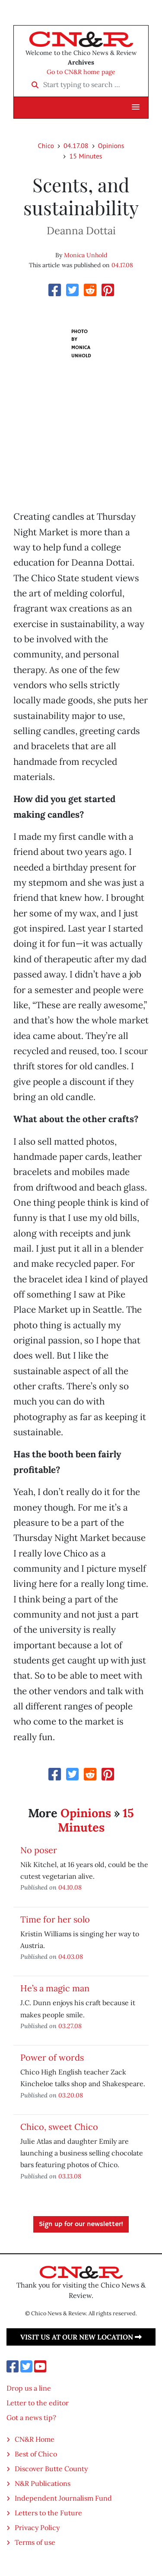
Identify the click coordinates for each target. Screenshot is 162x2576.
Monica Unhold (85, 255)
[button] (135, 107)
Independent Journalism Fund (63, 2498)
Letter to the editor (37, 2402)
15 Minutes (85, 156)
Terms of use (35, 2542)
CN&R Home (34, 2439)
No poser (38, 1850)
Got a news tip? (31, 2417)
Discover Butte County (51, 2468)
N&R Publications (42, 2483)
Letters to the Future (48, 2512)
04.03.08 (70, 1956)
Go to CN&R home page (81, 72)
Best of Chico (36, 2454)
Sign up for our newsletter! (81, 2224)
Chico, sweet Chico (59, 2126)
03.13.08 (69, 2176)
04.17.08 (76, 145)
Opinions (111, 145)
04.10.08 (70, 1887)
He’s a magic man (54, 1988)
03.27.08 (70, 2026)
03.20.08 (70, 2095)
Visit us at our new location (81, 2337)
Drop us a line (28, 2388)
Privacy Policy (37, 2527)
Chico (46, 145)
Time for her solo (55, 1919)
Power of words (52, 2057)
